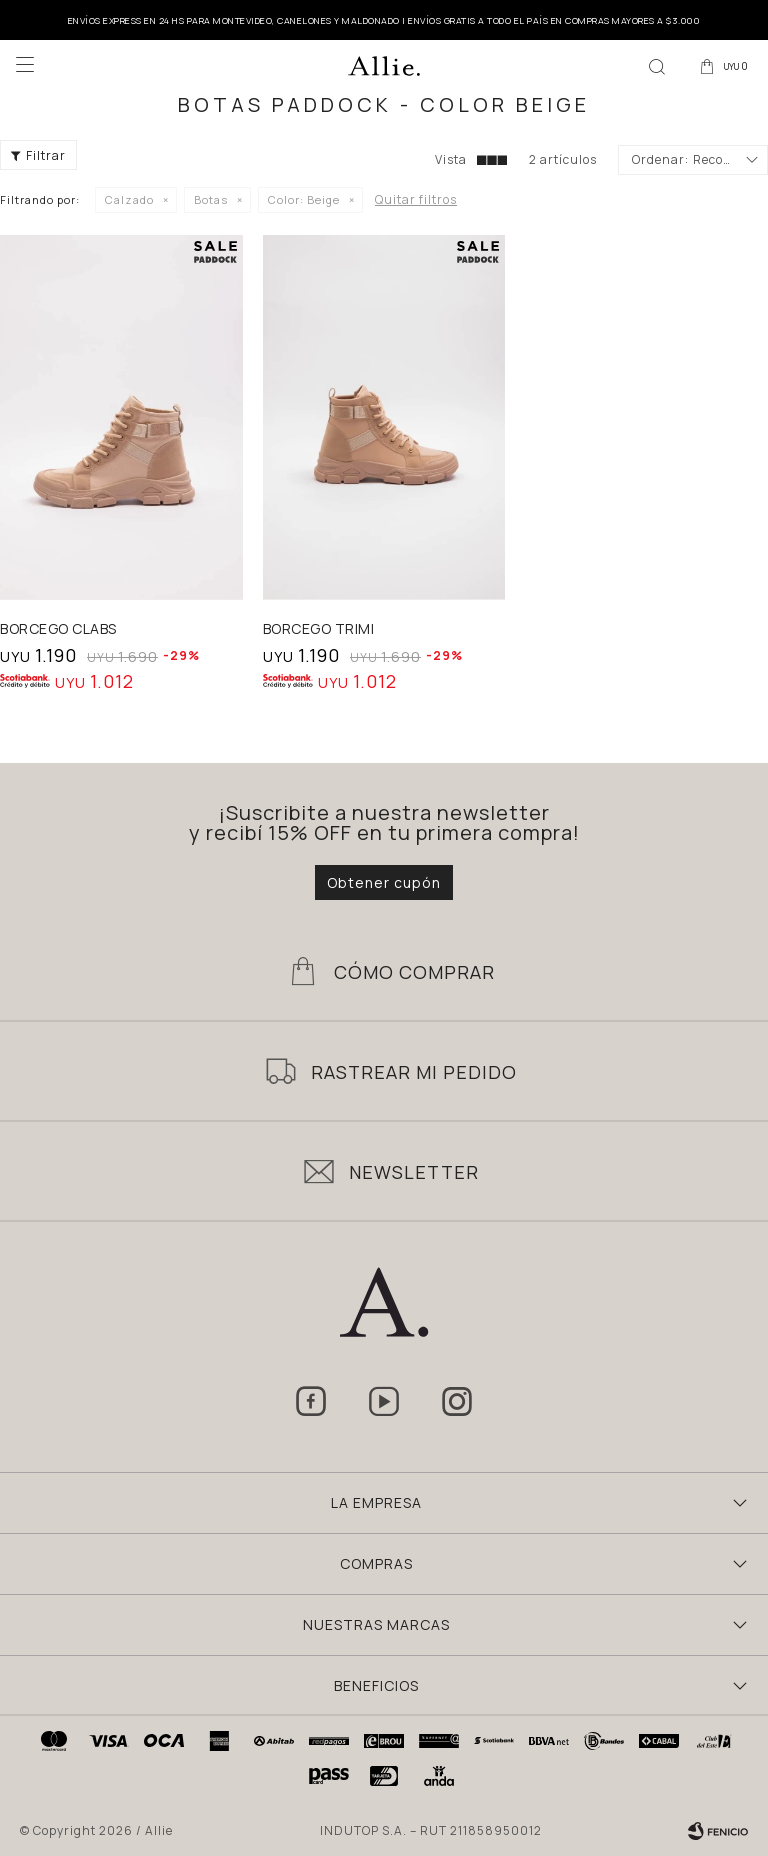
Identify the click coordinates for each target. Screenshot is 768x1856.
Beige (304, 199)
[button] (657, 65)
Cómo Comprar (414, 972)
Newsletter (414, 1172)
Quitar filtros (416, 199)
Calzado (129, 199)
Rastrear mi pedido (414, 1072)
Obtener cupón (384, 882)
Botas (211, 199)
